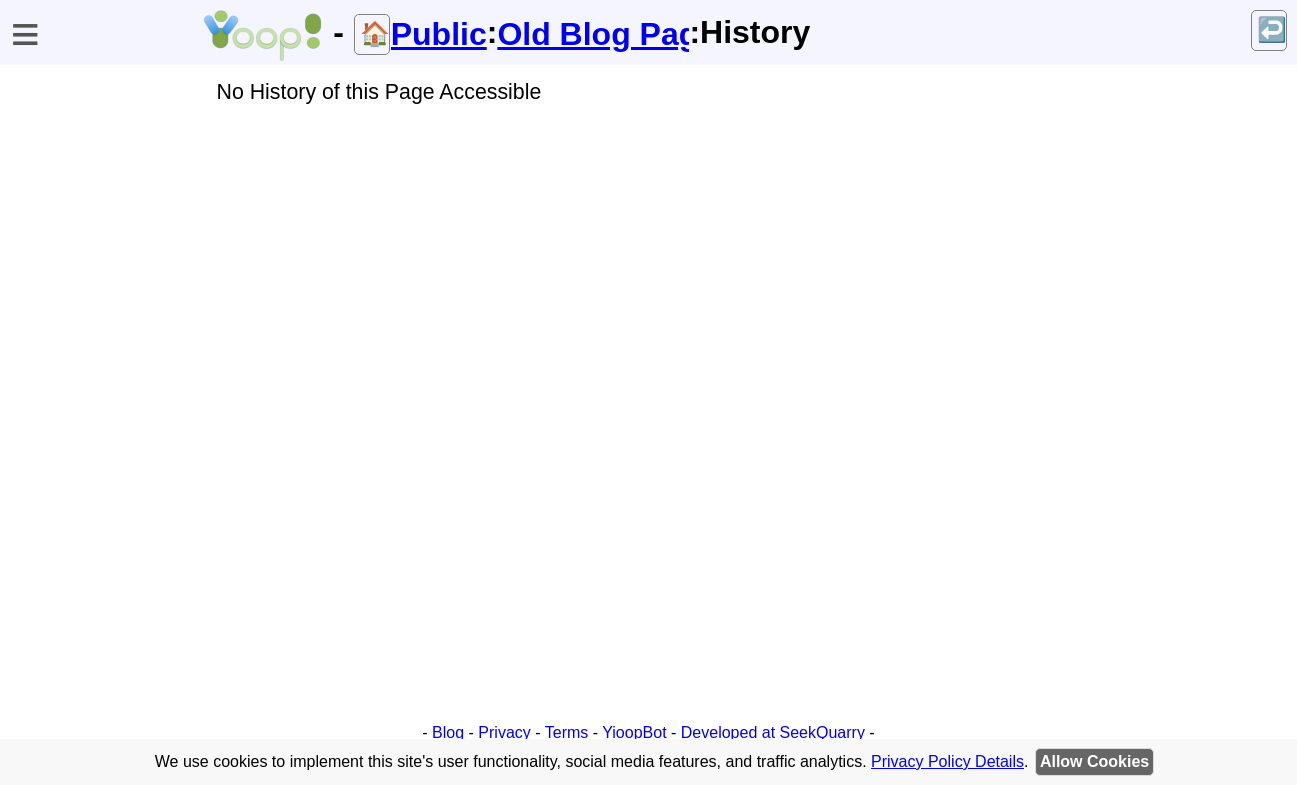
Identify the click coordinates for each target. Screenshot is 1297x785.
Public (439, 34)
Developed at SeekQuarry (773, 732)
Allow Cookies (1094, 761)
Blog (448, 732)
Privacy (504, 732)
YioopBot (634, 732)
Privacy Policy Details (947, 761)
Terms (567, 732)
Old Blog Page (593, 34)
